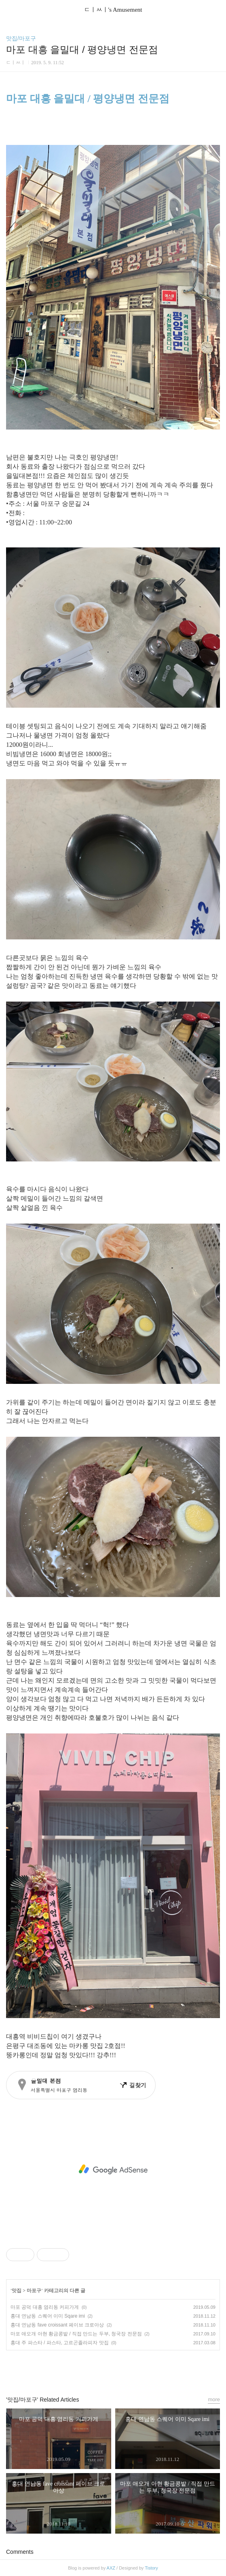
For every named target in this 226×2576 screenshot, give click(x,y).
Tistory (151, 2568)
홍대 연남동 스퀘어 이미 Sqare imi (48, 2316)
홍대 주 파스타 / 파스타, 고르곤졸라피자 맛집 (60, 2342)
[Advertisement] (113, 2169)
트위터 (131, 2369)
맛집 (16, 2290)
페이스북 (94, 2369)
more (214, 2399)
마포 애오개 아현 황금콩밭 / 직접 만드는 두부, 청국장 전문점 (76, 2334)
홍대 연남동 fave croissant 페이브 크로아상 (57, 2325)
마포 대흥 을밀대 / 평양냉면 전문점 (87, 99)
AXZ (111, 2568)
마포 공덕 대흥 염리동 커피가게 (45, 2307)
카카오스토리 (113, 2369)
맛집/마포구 (21, 38)
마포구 (34, 2290)
